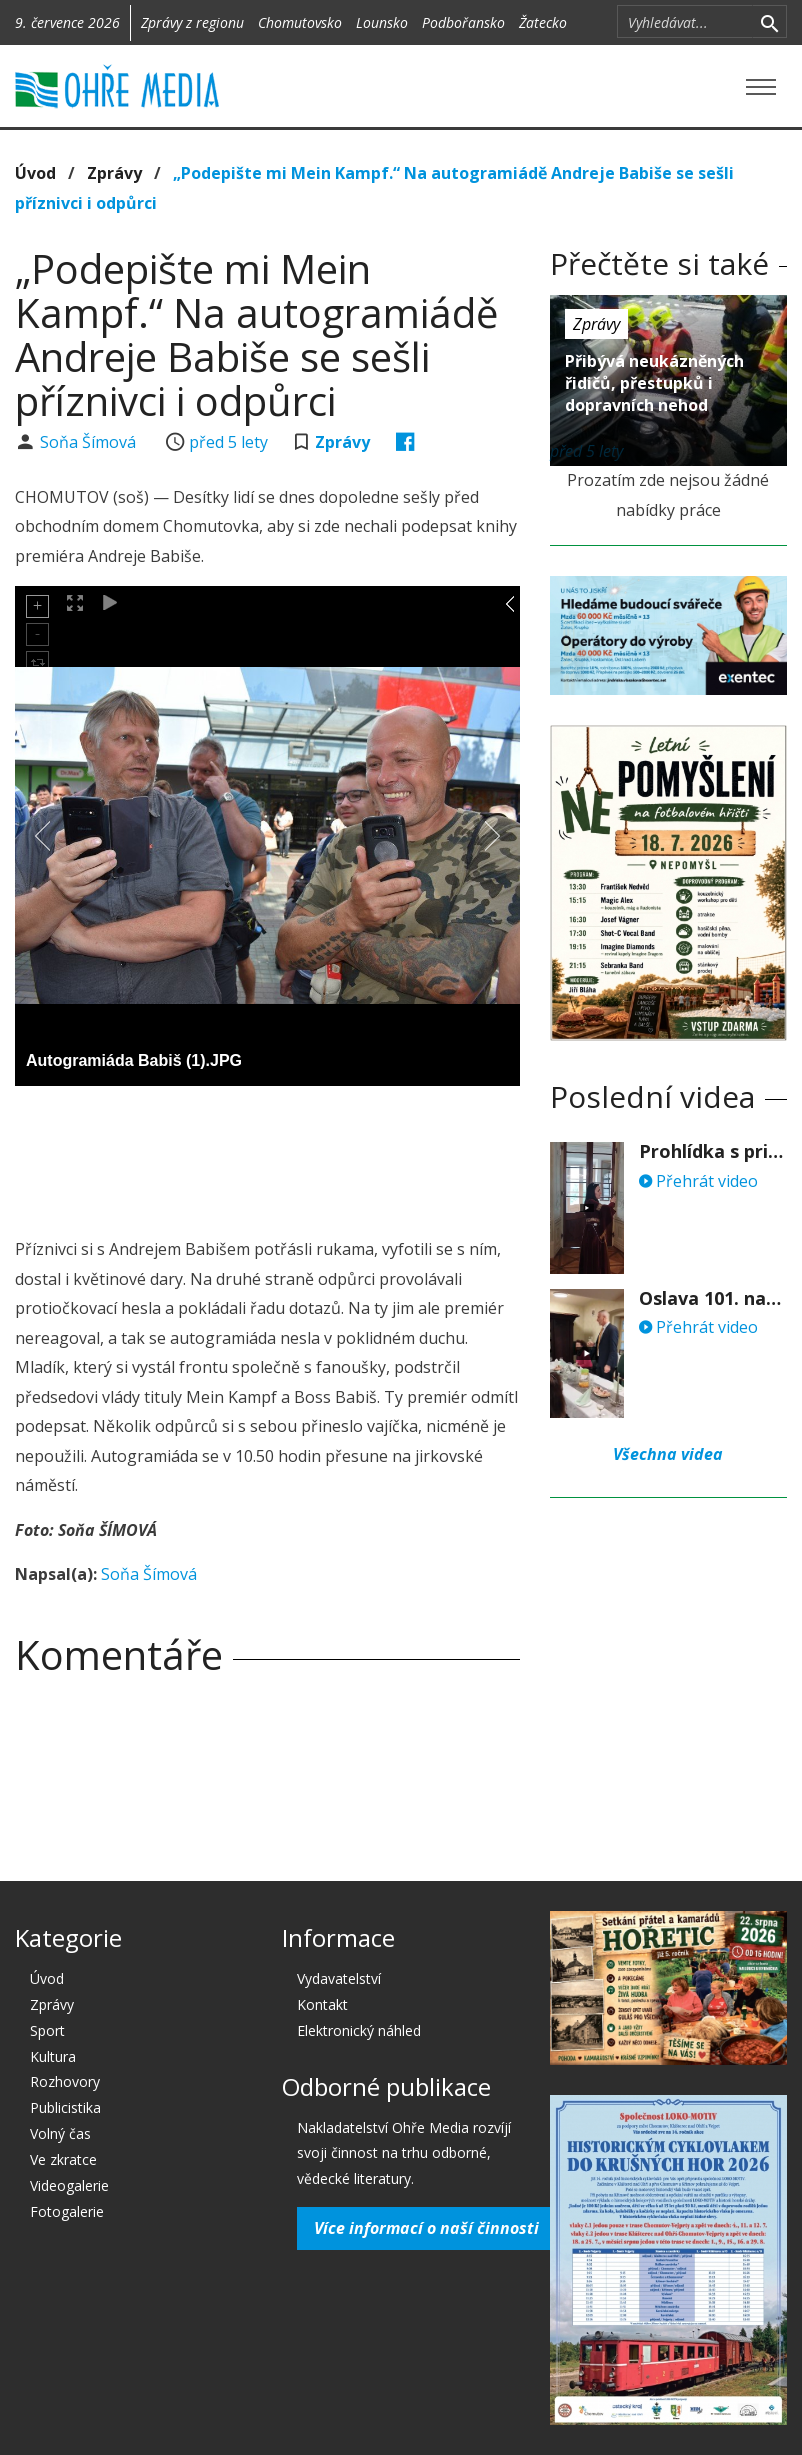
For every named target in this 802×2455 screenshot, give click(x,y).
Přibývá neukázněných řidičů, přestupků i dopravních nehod (654, 383)
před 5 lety (228, 442)
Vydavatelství (339, 1978)
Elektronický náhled (359, 2030)
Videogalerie (69, 2185)
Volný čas (60, 2133)
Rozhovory (65, 2081)
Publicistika (65, 2107)
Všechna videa (668, 1454)
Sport (47, 2030)
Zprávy (114, 173)
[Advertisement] (379, 1156)
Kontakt (322, 2004)
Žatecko (543, 22)
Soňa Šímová (90, 442)
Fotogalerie (67, 2211)
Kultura (53, 2056)
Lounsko (382, 22)
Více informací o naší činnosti (426, 2228)
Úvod (35, 173)
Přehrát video (698, 1181)
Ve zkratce (63, 2159)
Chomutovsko (300, 22)
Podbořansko (463, 22)
